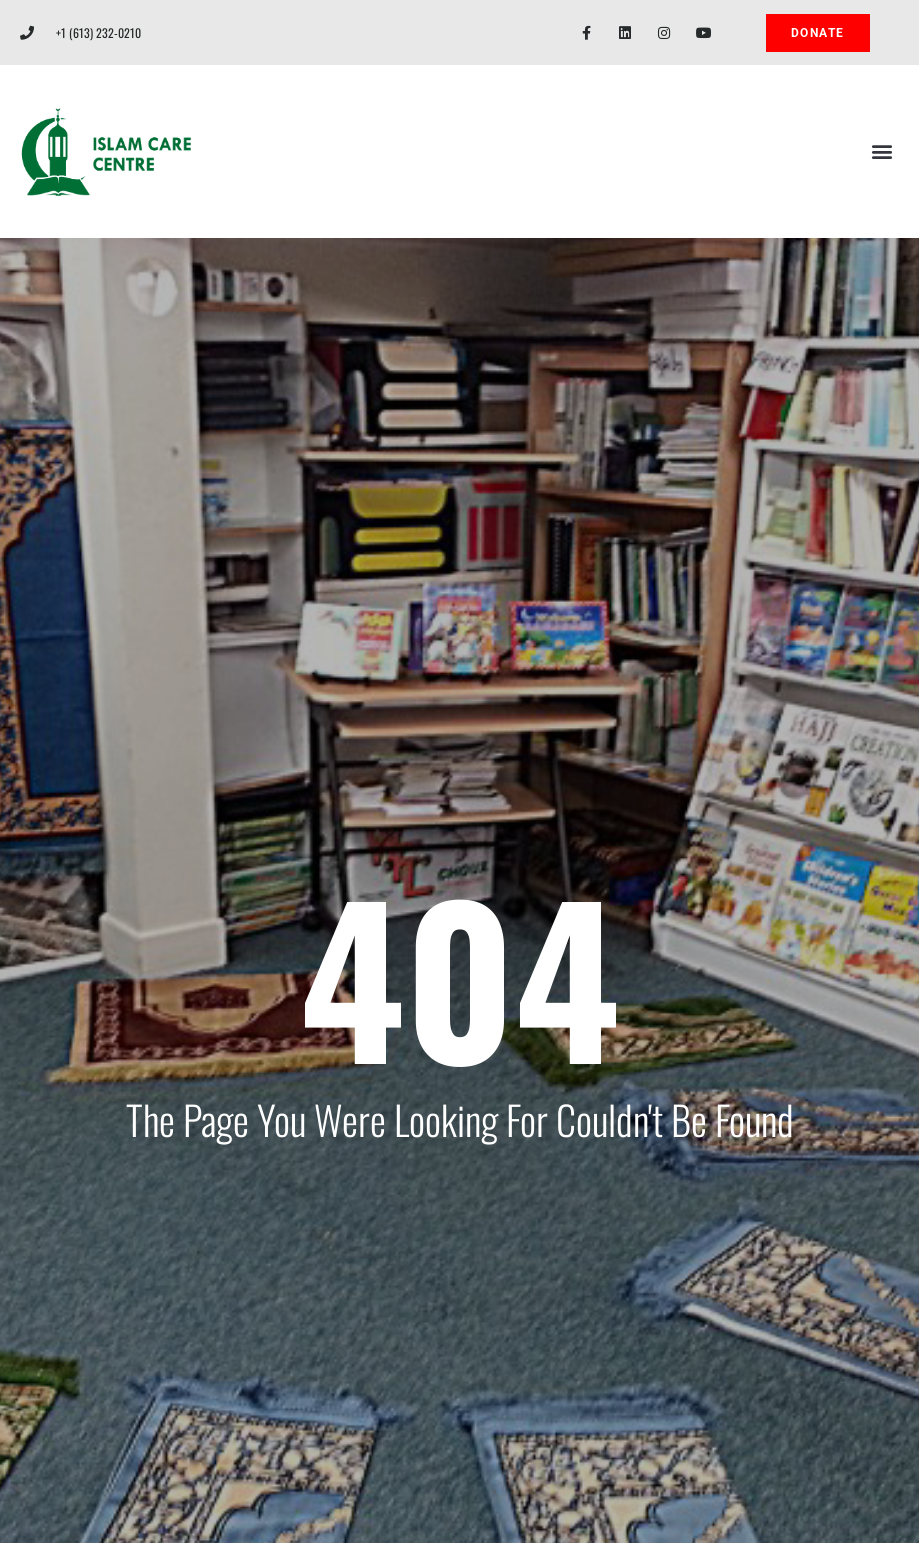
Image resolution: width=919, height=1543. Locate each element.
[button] (882, 151)
